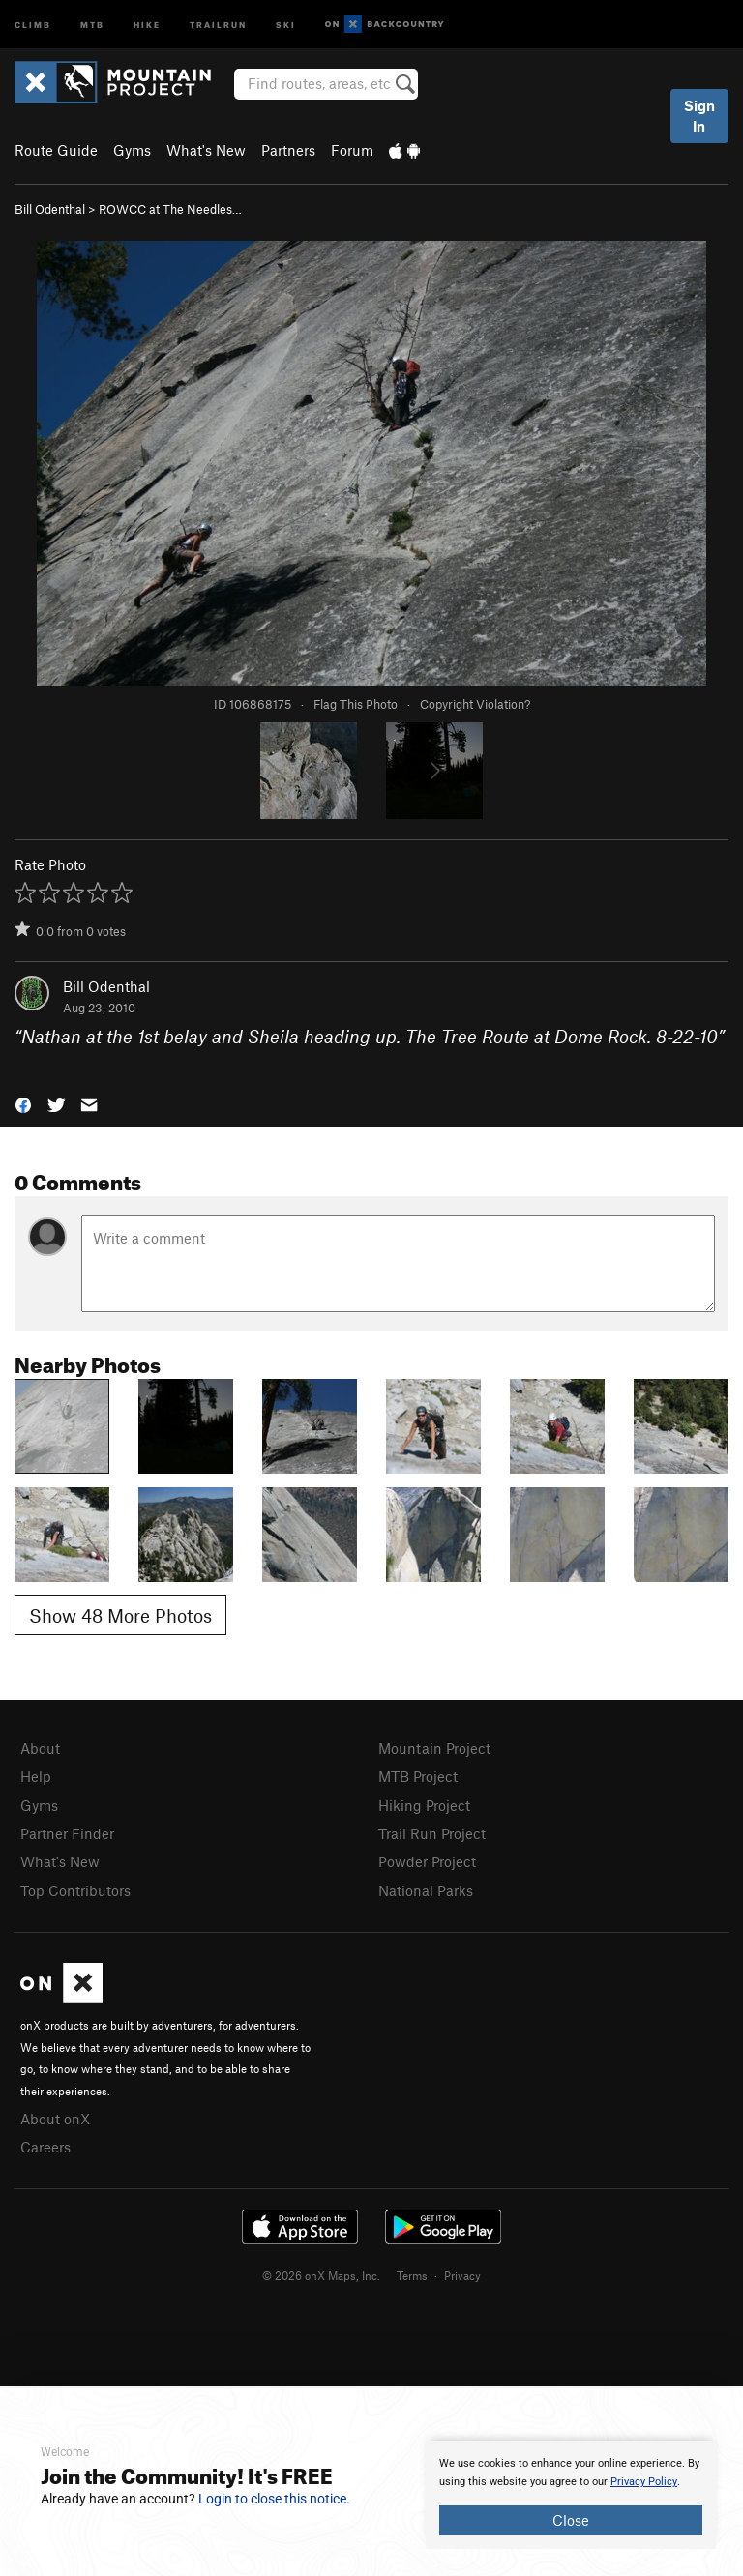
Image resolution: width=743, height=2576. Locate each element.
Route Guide (56, 150)
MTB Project (418, 1776)
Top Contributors (75, 1890)
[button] (23, 1103)
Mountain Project (434, 1748)
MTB (92, 23)
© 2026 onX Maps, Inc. (321, 2275)
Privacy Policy (643, 2481)
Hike (147, 23)
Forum (352, 150)
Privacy (462, 2275)
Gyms (132, 150)
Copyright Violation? (475, 704)
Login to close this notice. (274, 2498)
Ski (286, 23)
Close (570, 2520)
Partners (288, 150)
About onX (55, 2118)
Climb (33, 23)
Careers (45, 2146)
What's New (206, 150)
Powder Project (427, 1861)
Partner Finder (67, 1833)
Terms (412, 2275)
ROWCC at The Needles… (170, 209)
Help (35, 1776)
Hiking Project (424, 1805)
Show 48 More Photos (120, 1615)
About (40, 1748)
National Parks (425, 1890)
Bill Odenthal (50, 209)
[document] (570, 2494)
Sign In (699, 115)
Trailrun (218, 23)
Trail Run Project (432, 1833)
